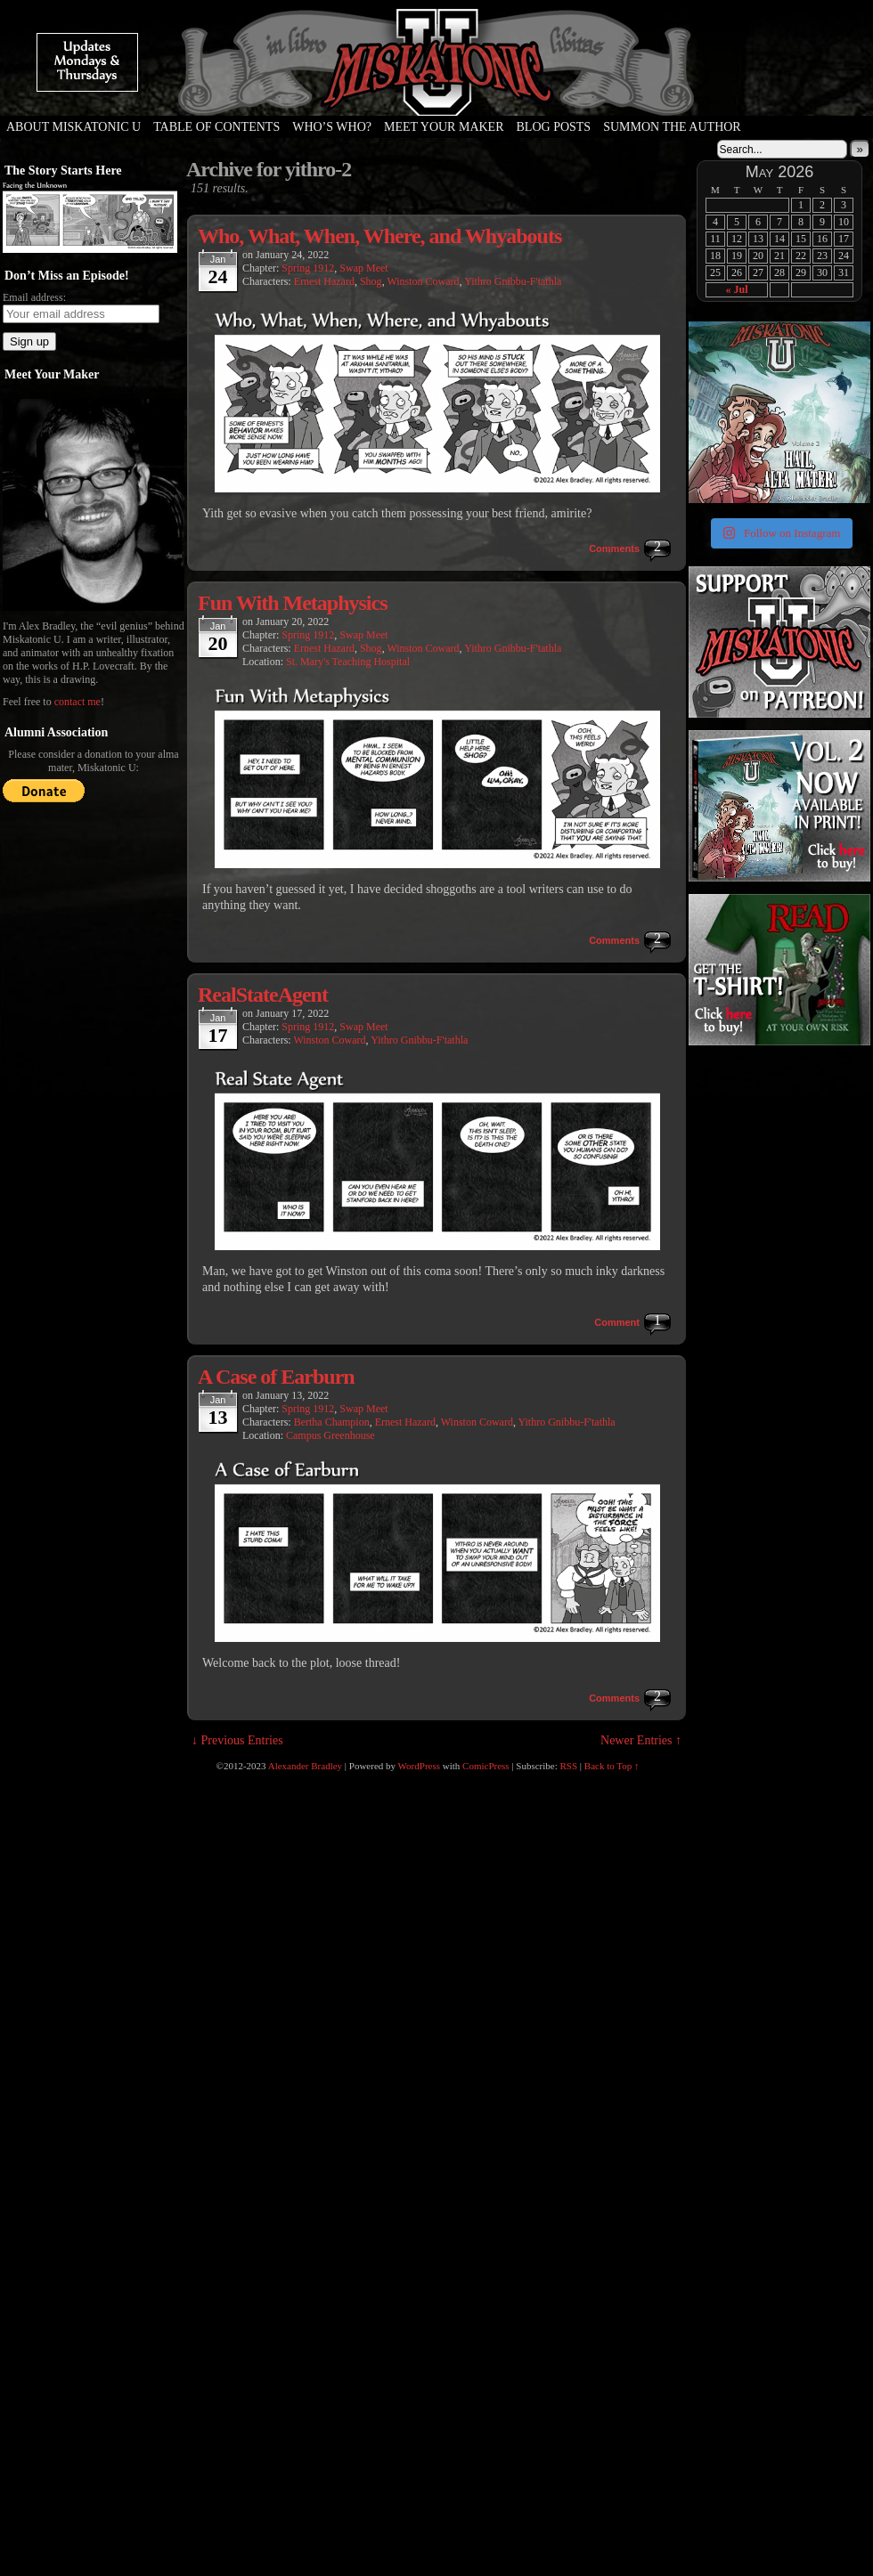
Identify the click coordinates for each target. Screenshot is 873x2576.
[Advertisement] (778, 1065)
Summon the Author (672, 127)
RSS (569, 1765)
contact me (77, 701)
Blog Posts (554, 127)
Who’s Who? (331, 127)
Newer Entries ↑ (640, 1740)
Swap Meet (363, 268)
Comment (617, 1322)
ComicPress (486, 1765)
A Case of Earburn (276, 1376)
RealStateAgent (263, 994)
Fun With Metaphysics (293, 602)
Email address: (34, 297)
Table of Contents (216, 127)
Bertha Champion (332, 1422)
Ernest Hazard (324, 281)
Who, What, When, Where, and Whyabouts (379, 236)
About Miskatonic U (73, 127)
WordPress (419, 1765)
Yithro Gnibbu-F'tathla (512, 281)
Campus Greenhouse (330, 1435)
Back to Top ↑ (612, 1765)
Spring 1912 (307, 268)
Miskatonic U (436, 98)
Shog (371, 281)
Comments (614, 548)
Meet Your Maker (444, 127)
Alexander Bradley (305, 1765)
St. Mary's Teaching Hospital (348, 661)
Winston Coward (423, 281)
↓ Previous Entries (237, 1740)
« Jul (736, 289)
